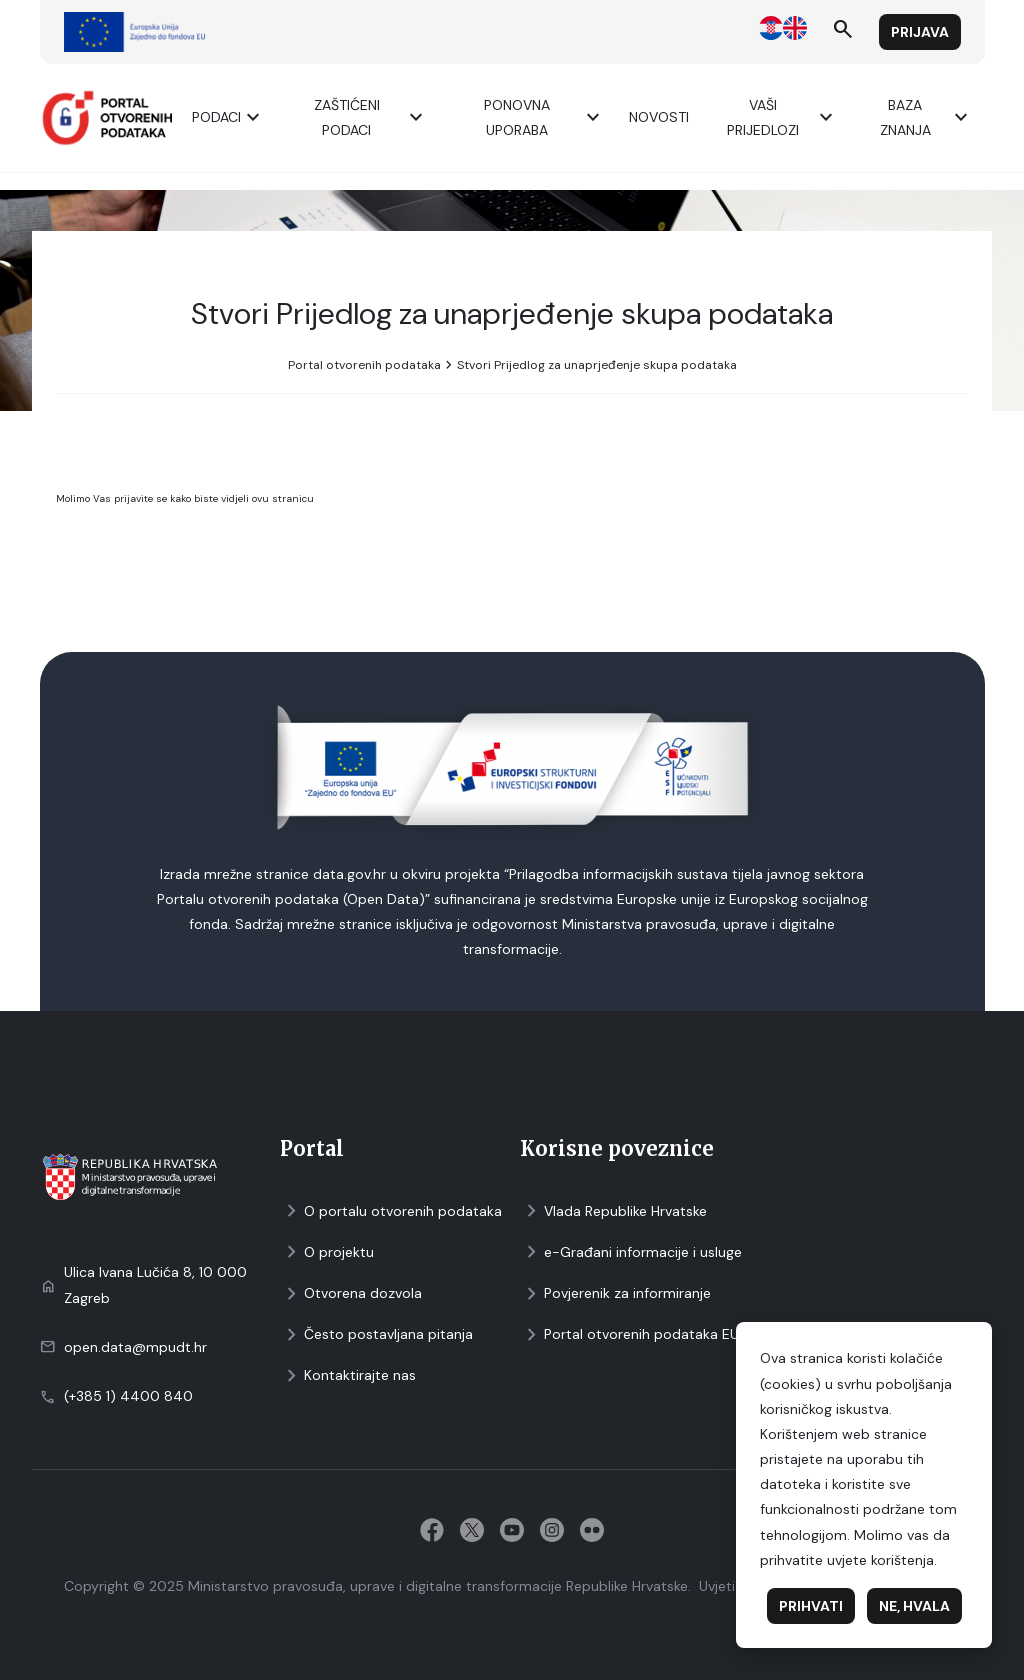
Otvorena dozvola (351, 1293)
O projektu (327, 1252)
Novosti (659, 117)
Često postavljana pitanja (376, 1334)
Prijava (920, 32)
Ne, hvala (914, 1606)
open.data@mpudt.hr (135, 1347)
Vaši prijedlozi (782, 117)
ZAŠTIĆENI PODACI (371, 117)
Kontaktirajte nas (348, 1375)
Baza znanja (926, 117)
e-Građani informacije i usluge (631, 1252)
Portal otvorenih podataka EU (629, 1334)
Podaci (228, 117)
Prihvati (811, 1606)
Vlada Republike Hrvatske (613, 1211)
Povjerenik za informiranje (615, 1293)
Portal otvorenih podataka (364, 365)
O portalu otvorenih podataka (391, 1211)
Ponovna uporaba (544, 117)
